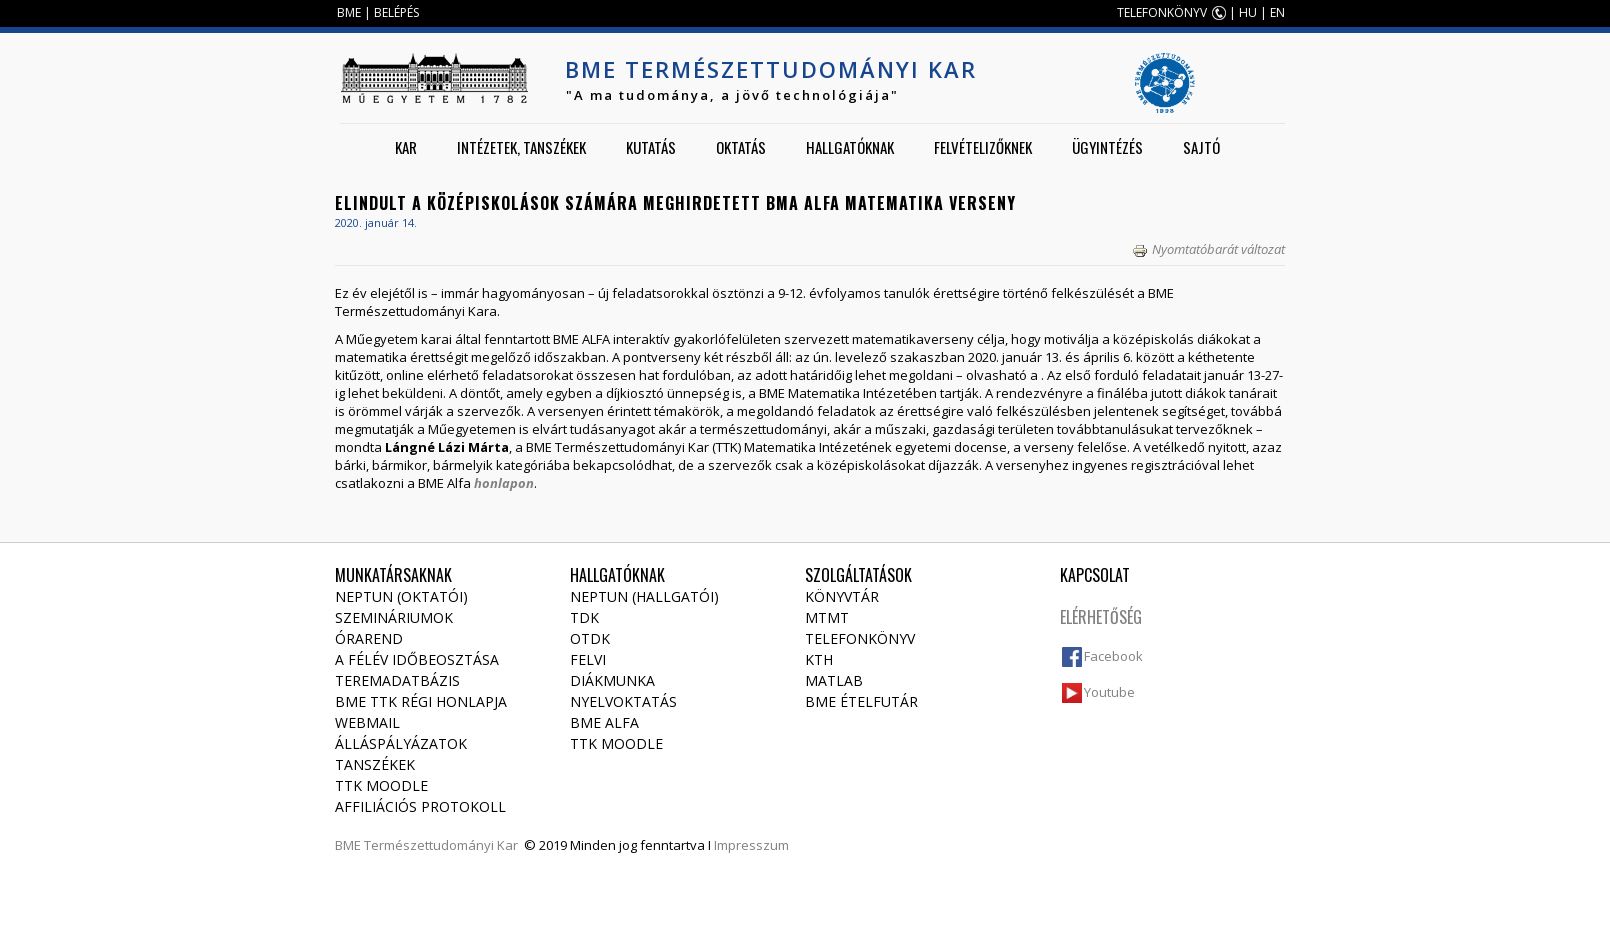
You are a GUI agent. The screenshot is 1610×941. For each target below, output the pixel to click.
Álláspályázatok (401, 743)
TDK (584, 617)
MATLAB (834, 680)
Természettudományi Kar (441, 845)
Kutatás (651, 147)
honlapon (504, 483)
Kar (406, 147)
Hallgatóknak (850, 147)
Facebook (1113, 656)
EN (1277, 12)
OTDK (590, 638)
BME (349, 12)
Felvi (588, 659)
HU (1248, 12)
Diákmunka (612, 680)
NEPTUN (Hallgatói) (644, 596)
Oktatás (741, 147)
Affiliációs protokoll (420, 806)
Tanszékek (375, 764)
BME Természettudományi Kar (771, 69)
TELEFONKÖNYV (1162, 12)
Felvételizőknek (983, 147)
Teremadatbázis (397, 680)
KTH (819, 659)
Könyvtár (842, 596)
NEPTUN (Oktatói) (401, 596)
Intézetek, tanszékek (521, 147)
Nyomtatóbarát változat (1208, 249)
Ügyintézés (1107, 147)
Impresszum (751, 845)
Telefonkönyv (860, 638)
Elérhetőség (1101, 617)
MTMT (827, 617)
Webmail (367, 722)
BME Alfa (604, 722)
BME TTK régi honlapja (421, 701)
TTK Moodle (381, 785)
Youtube (1109, 692)
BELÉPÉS (396, 12)
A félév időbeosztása (417, 659)
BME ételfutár (861, 701)
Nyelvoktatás (623, 701)
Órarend (369, 638)
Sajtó (1201, 147)
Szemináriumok (394, 617)
